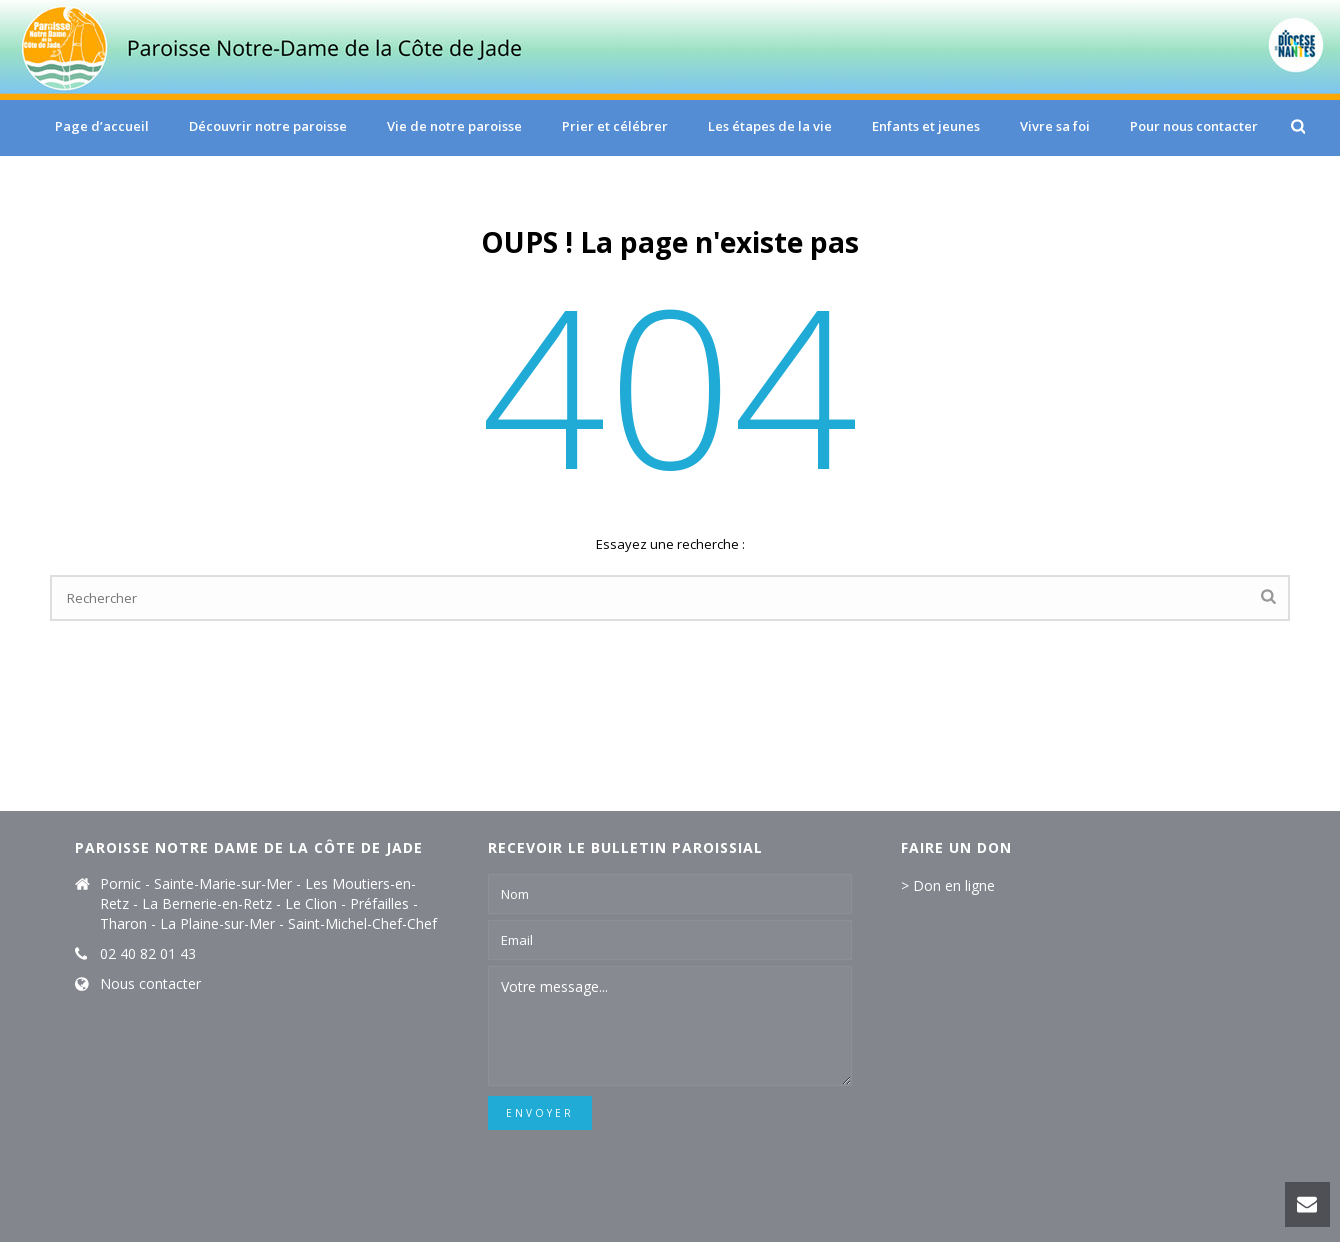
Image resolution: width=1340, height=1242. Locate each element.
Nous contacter (150, 984)
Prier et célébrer (615, 126)
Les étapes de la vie (770, 126)
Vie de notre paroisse (454, 126)
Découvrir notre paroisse (268, 126)
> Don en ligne (948, 885)
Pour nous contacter (1194, 126)
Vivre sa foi (1055, 126)
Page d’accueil (102, 126)
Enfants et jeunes (926, 126)
